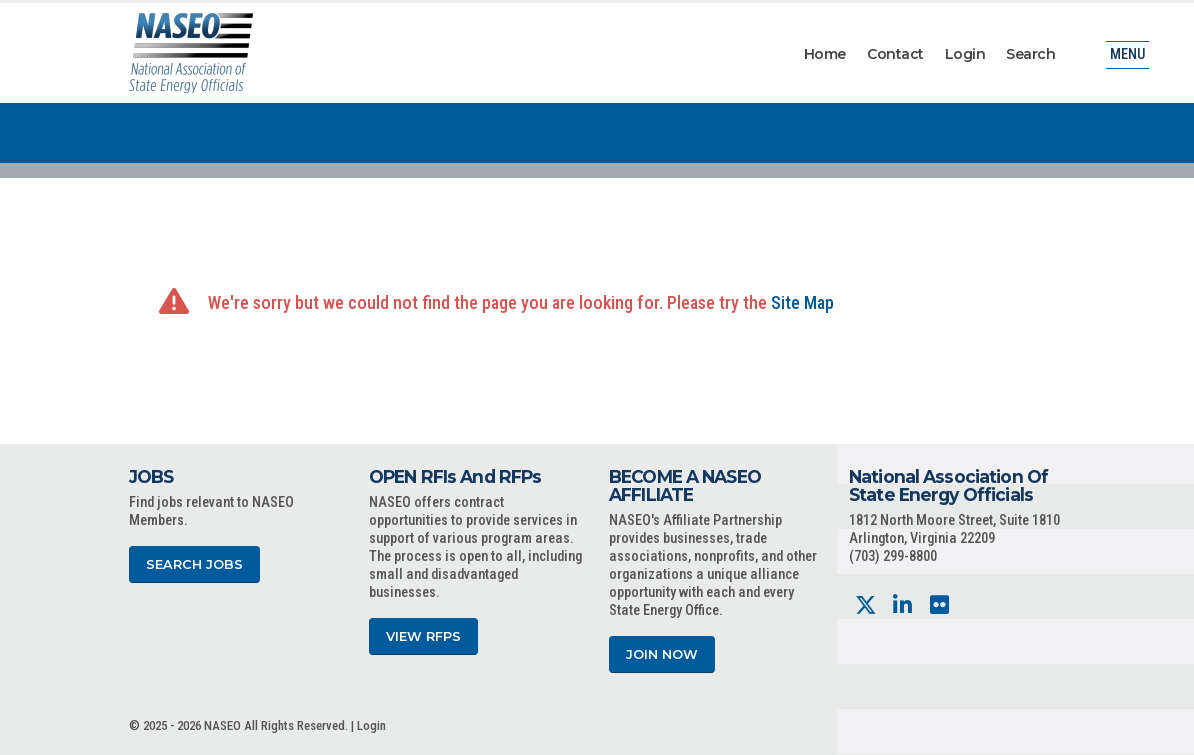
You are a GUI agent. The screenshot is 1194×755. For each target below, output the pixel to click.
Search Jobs (194, 564)
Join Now (662, 654)
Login (965, 54)
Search (1030, 54)
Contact (895, 54)
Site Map (802, 302)
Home (825, 54)
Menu (1127, 54)
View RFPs (423, 636)
